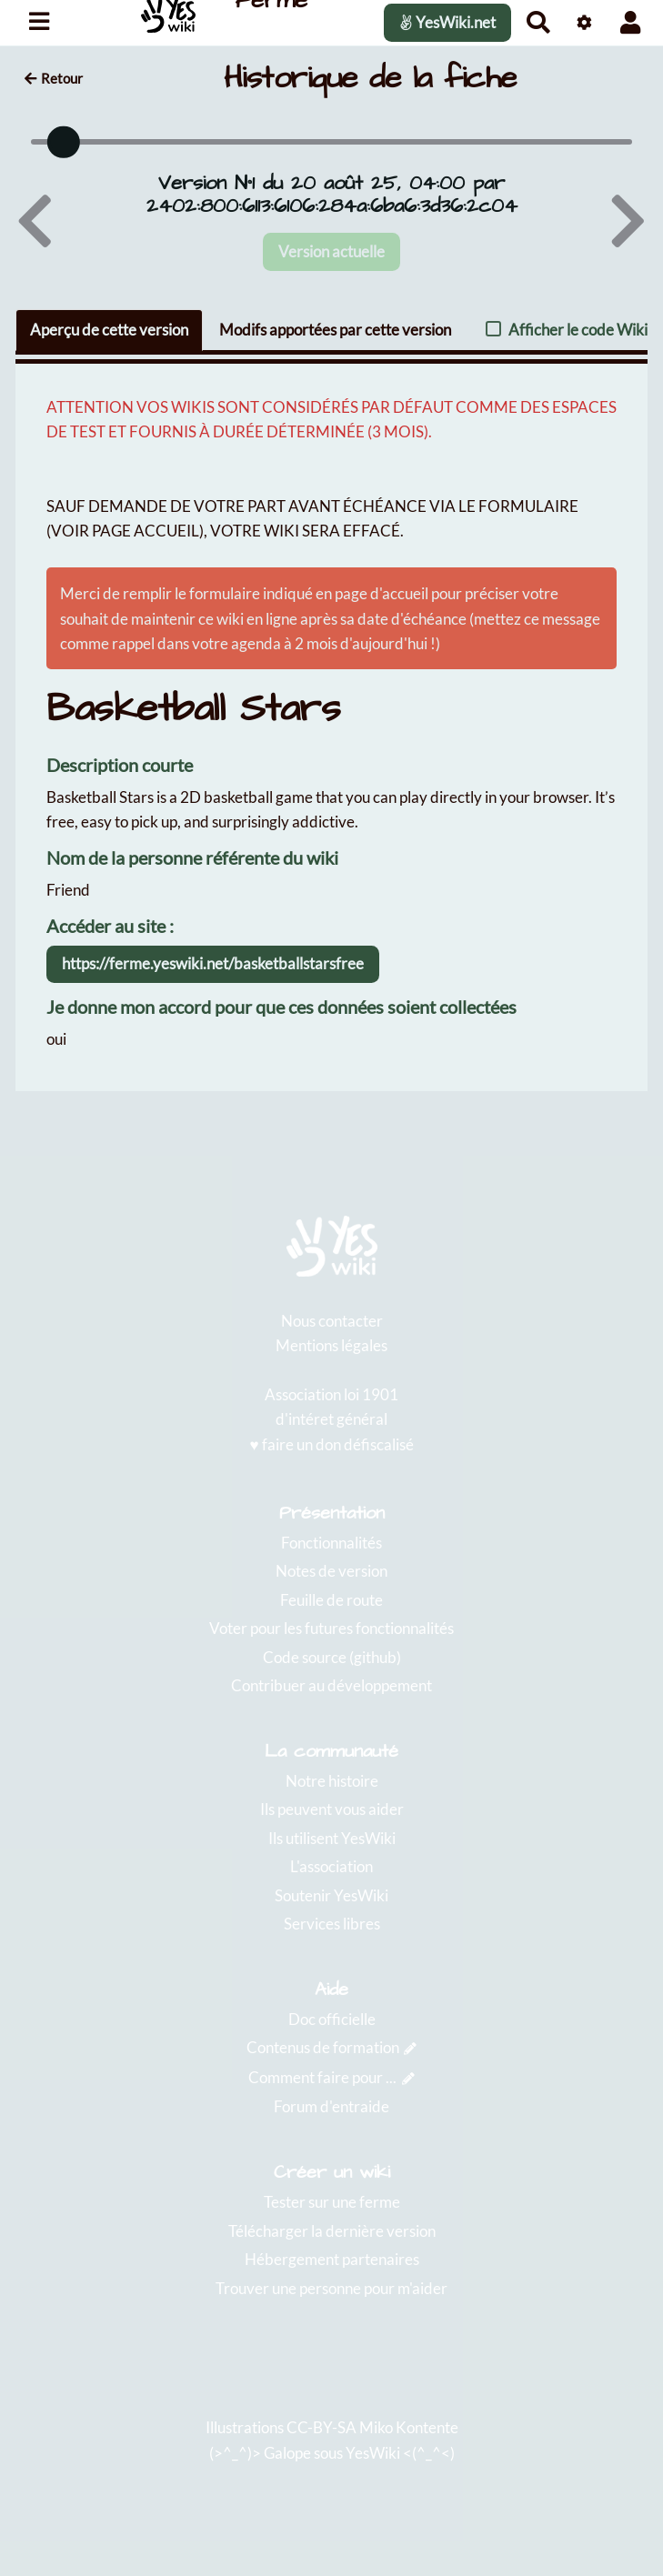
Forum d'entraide (331, 2106)
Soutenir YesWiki (331, 1895)
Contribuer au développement (331, 1685)
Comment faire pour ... (322, 2077)
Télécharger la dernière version (332, 2230)
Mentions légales (331, 1345)
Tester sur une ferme (332, 2201)
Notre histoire (332, 1780)
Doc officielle (332, 2019)
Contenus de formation (322, 2047)
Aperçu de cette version (109, 329)
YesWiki (373, 2452)
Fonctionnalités (331, 1542)
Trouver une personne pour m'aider (331, 2288)
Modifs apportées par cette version (335, 329)
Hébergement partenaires (332, 2259)
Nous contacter (332, 1320)
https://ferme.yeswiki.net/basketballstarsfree (213, 963)
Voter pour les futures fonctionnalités (331, 1628)
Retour (54, 78)
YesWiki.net (447, 22)
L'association (331, 1866)
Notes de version (331, 1570)
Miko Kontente (408, 2427)
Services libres (332, 1923)
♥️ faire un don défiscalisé (331, 1444)
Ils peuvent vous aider (332, 1809)
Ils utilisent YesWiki (332, 1838)
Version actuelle (331, 250)
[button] (629, 22)
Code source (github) (332, 1657)
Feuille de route (331, 1599)
